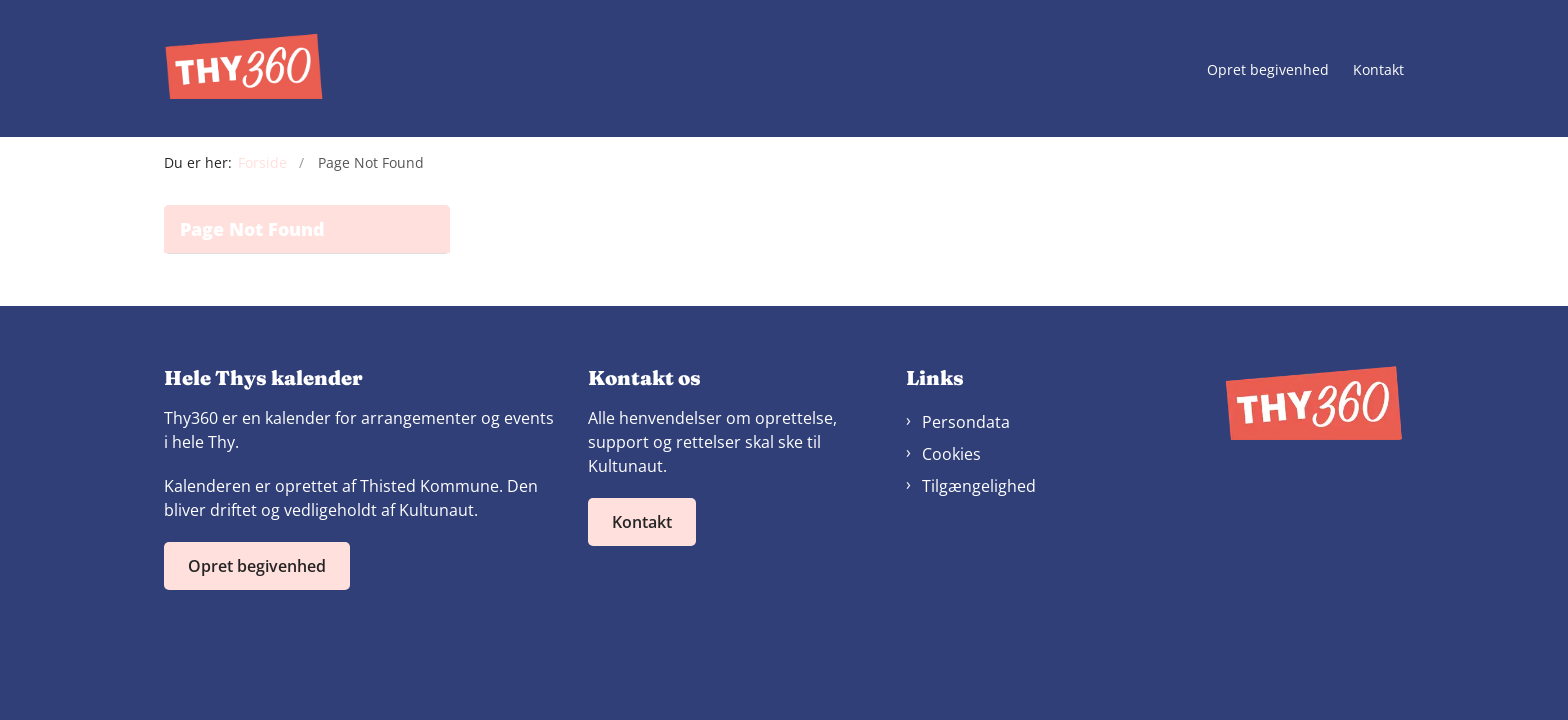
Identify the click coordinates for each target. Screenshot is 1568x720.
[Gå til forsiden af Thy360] (244, 68)
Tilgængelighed (979, 486)
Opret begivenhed (1268, 70)
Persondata (966, 422)
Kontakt (1378, 70)
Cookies (951, 454)
